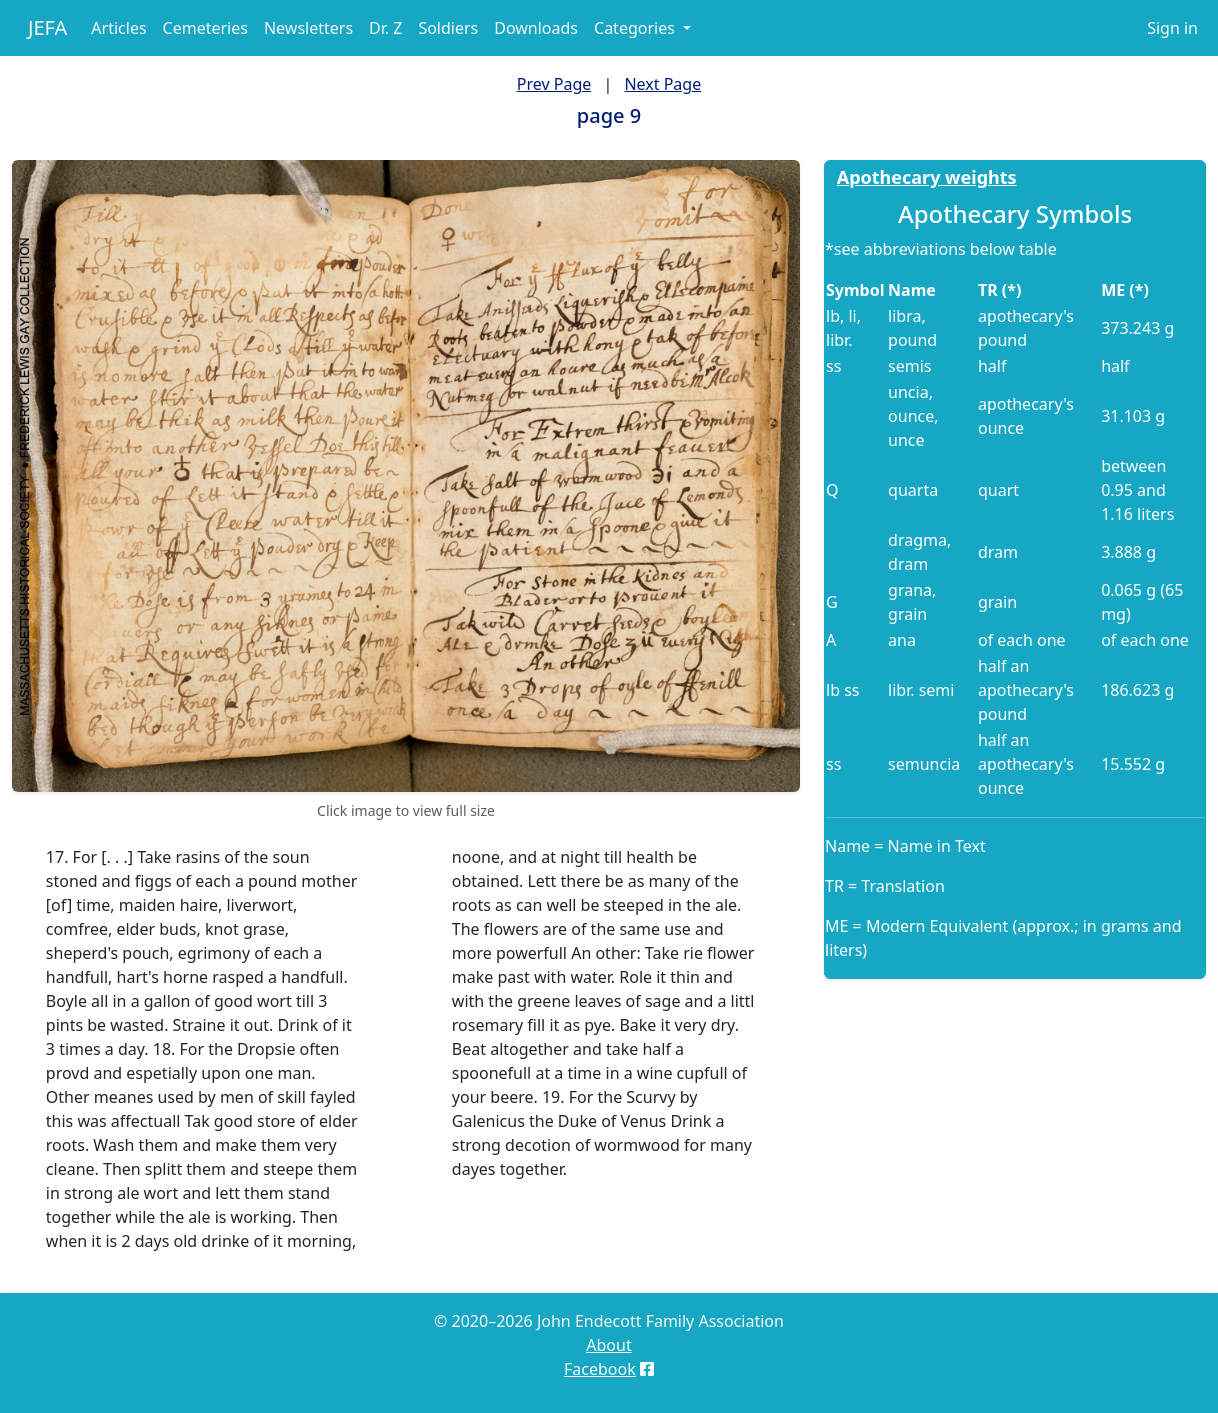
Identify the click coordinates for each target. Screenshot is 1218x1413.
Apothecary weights (927, 177)
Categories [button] (636, 28)
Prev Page (554, 84)
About (608, 1345)
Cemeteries (205, 28)
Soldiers (448, 28)
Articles (118, 28)
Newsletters (308, 28)
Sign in (1172, 28)
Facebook (600, 1369)
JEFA (47, 27)
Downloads (536, 28)
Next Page (662, 84)
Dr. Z (385, 28)
